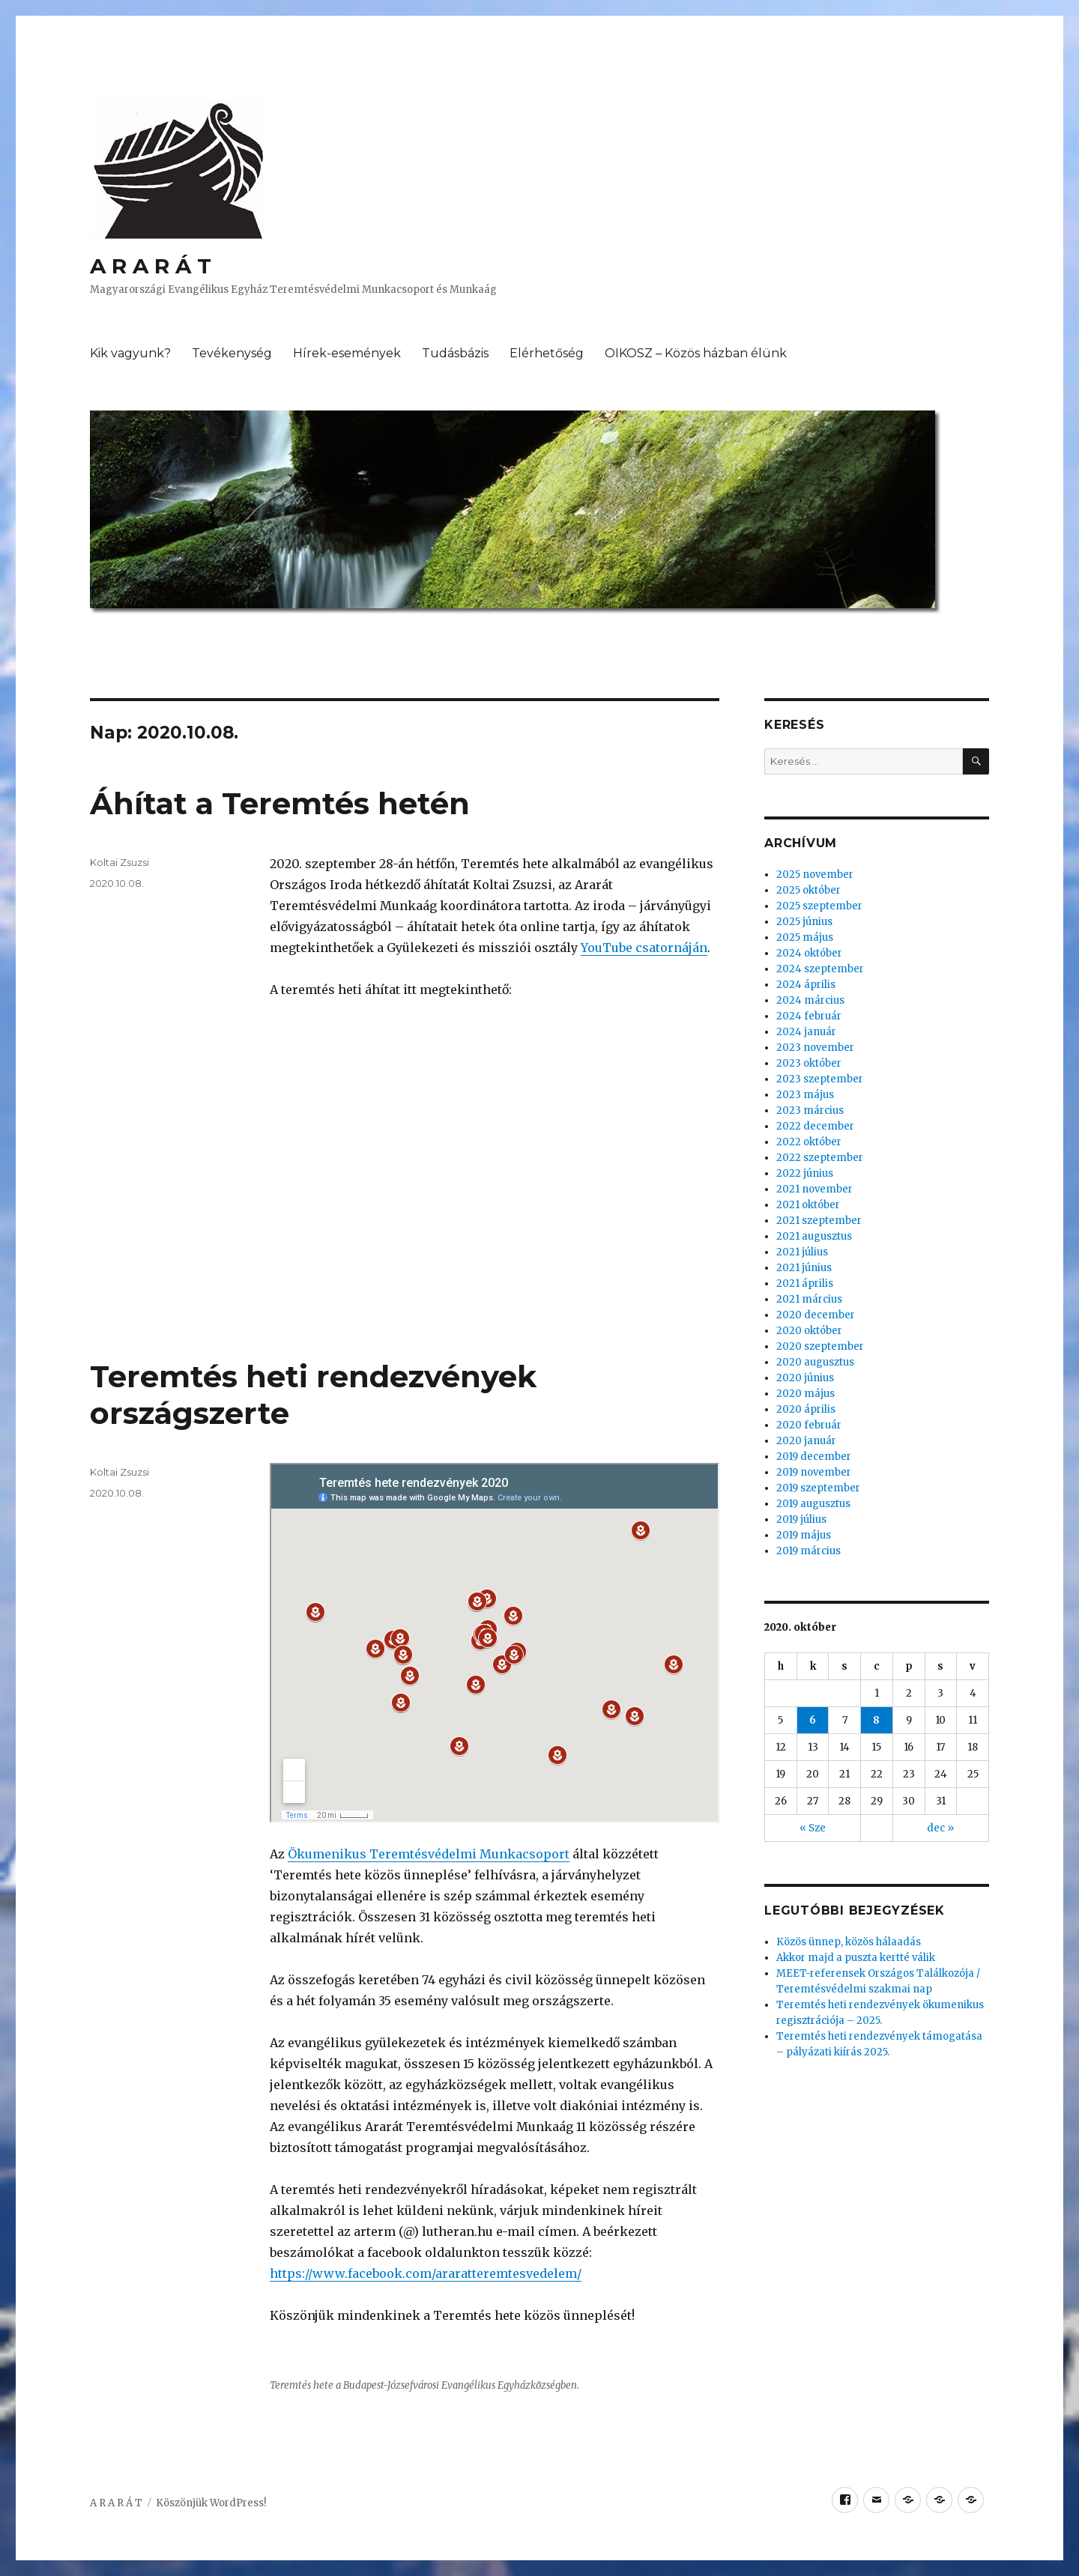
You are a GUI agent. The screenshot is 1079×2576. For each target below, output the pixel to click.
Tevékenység (232, 353)
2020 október (809, 1330)
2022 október (808, 1142)
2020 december (815, 1315)
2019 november (813, 1472)
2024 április (805, 984)
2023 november (815, 1047)
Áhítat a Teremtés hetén (280, 803)
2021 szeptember (819, 1220)
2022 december (815, 1126)
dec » (940, 1828)
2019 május (803, 1535)
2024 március (810, 1000)
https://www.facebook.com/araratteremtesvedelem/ (425, 2273)
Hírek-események (347, 353)
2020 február (808, 1425)
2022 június (804, 1173)
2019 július (801, 1519)
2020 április (805, 1409)
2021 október (808, 1204)
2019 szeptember (818, 1488)
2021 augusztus (814, 1236)
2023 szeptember (819, 1079)
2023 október (808, 1063)
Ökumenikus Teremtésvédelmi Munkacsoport (428, 1853)
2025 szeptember (819, 906)
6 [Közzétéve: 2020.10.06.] (812, 1720)
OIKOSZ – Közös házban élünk (696, 353)
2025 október (808, 890)
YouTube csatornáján (644, 947)
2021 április (804, 1283)
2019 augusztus (813, 1503)
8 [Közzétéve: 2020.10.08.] (876, 1720)
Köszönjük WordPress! (211, 2503)
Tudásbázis (455, 353)
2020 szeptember (820, 1346)
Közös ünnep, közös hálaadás (848, 1942)
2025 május (804, 937)
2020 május (805, 1393)
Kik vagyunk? (130, 353)
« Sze (813, 1828)
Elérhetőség (547, 353)
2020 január (806, 1440)
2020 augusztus (815, 1362)
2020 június (805, 1378)
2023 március (810, 1110)
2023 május (805, 1094)
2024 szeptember (820, 969)
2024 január (806, 1031)
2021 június (804, 1267)
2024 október (809, 953)
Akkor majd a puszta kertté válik (855, 1957)
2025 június (804, 921)
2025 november (814, 874)
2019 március (808, 1551)
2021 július (802, 1252)
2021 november (814, 1189)
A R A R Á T (150, 266)
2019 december (813, 1456)
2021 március (809, 1299)
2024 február (808, 1016)
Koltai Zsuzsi (119, 862)
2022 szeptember (819, 1157)
